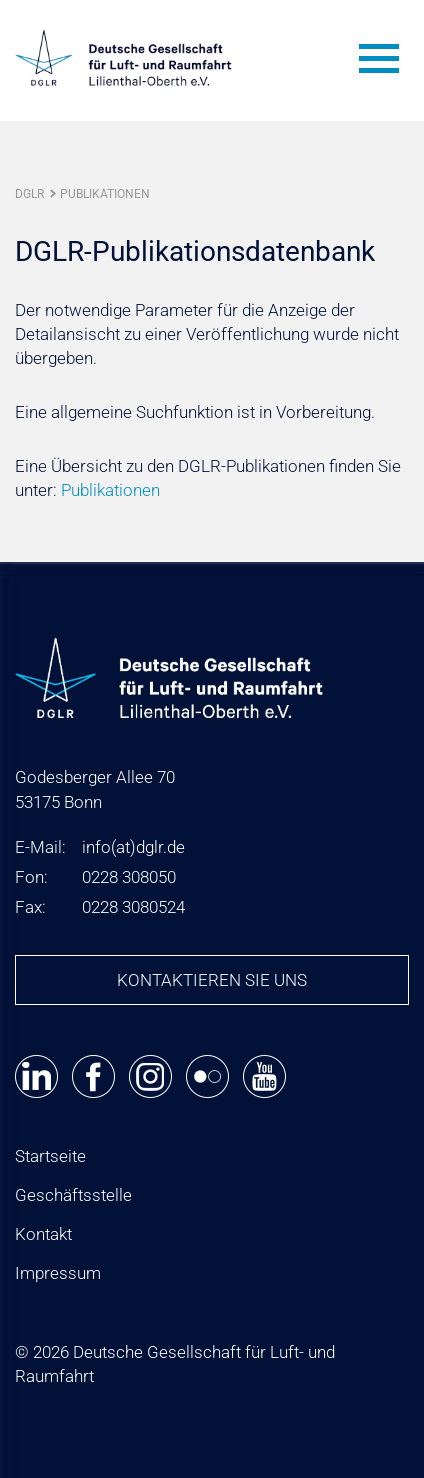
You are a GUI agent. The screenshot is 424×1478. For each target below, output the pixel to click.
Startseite (50, 1156)
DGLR (29, 194)
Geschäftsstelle (73, 1195)
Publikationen (105, 194)
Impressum (58, 1273)
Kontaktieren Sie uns (212, 980)
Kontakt (43, 1234)
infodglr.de (133, 847)
